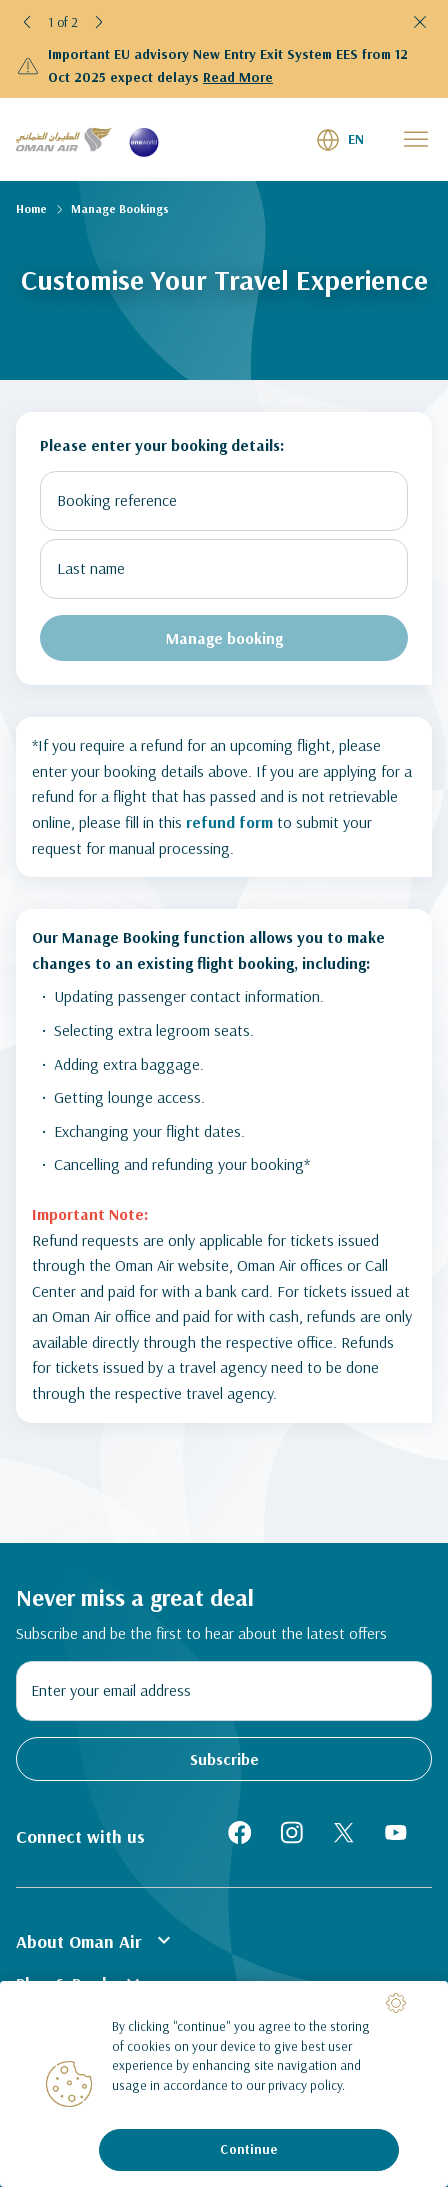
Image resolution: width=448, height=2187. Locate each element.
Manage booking (224, 638)
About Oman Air (96, 1940)
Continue (248, 2149)
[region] (224, 2084)
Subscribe (224, 1759)
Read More (238, 77)
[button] (28, 22)
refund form (229, 822)
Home (31, 208)
